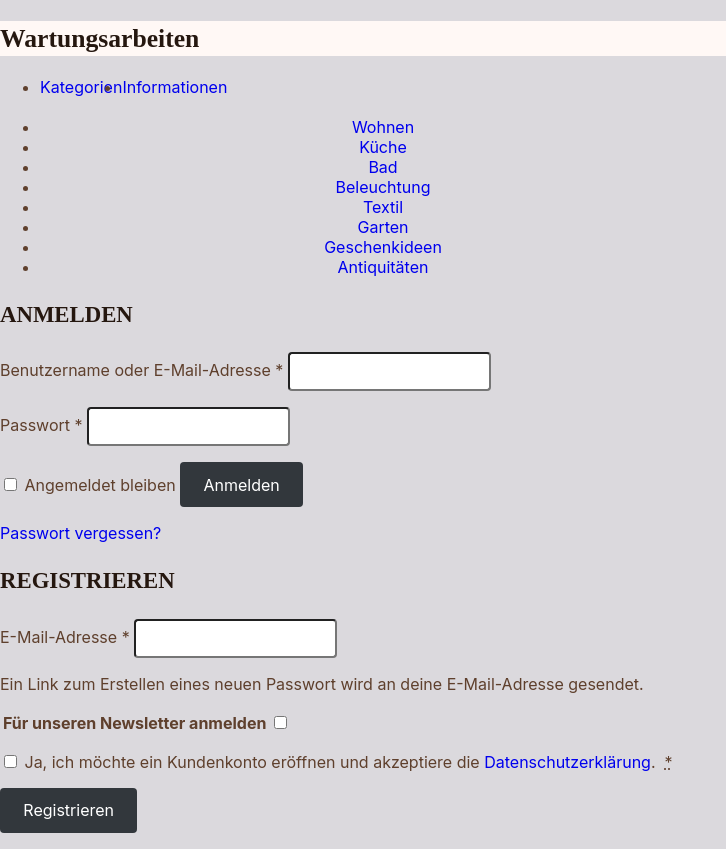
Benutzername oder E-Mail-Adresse (141, 370)
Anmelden (241, 485)
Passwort (41, 425)
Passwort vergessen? (80, 533)
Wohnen (383, 127)
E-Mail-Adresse (65, 637)
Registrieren (68, 810)
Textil (383, 207)
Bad (382, 167)
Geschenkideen (383, 247)
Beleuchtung (382, 187)
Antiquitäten (383, 267)
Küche (383, 147)
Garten (382, 227)
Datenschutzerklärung (567, 762)
